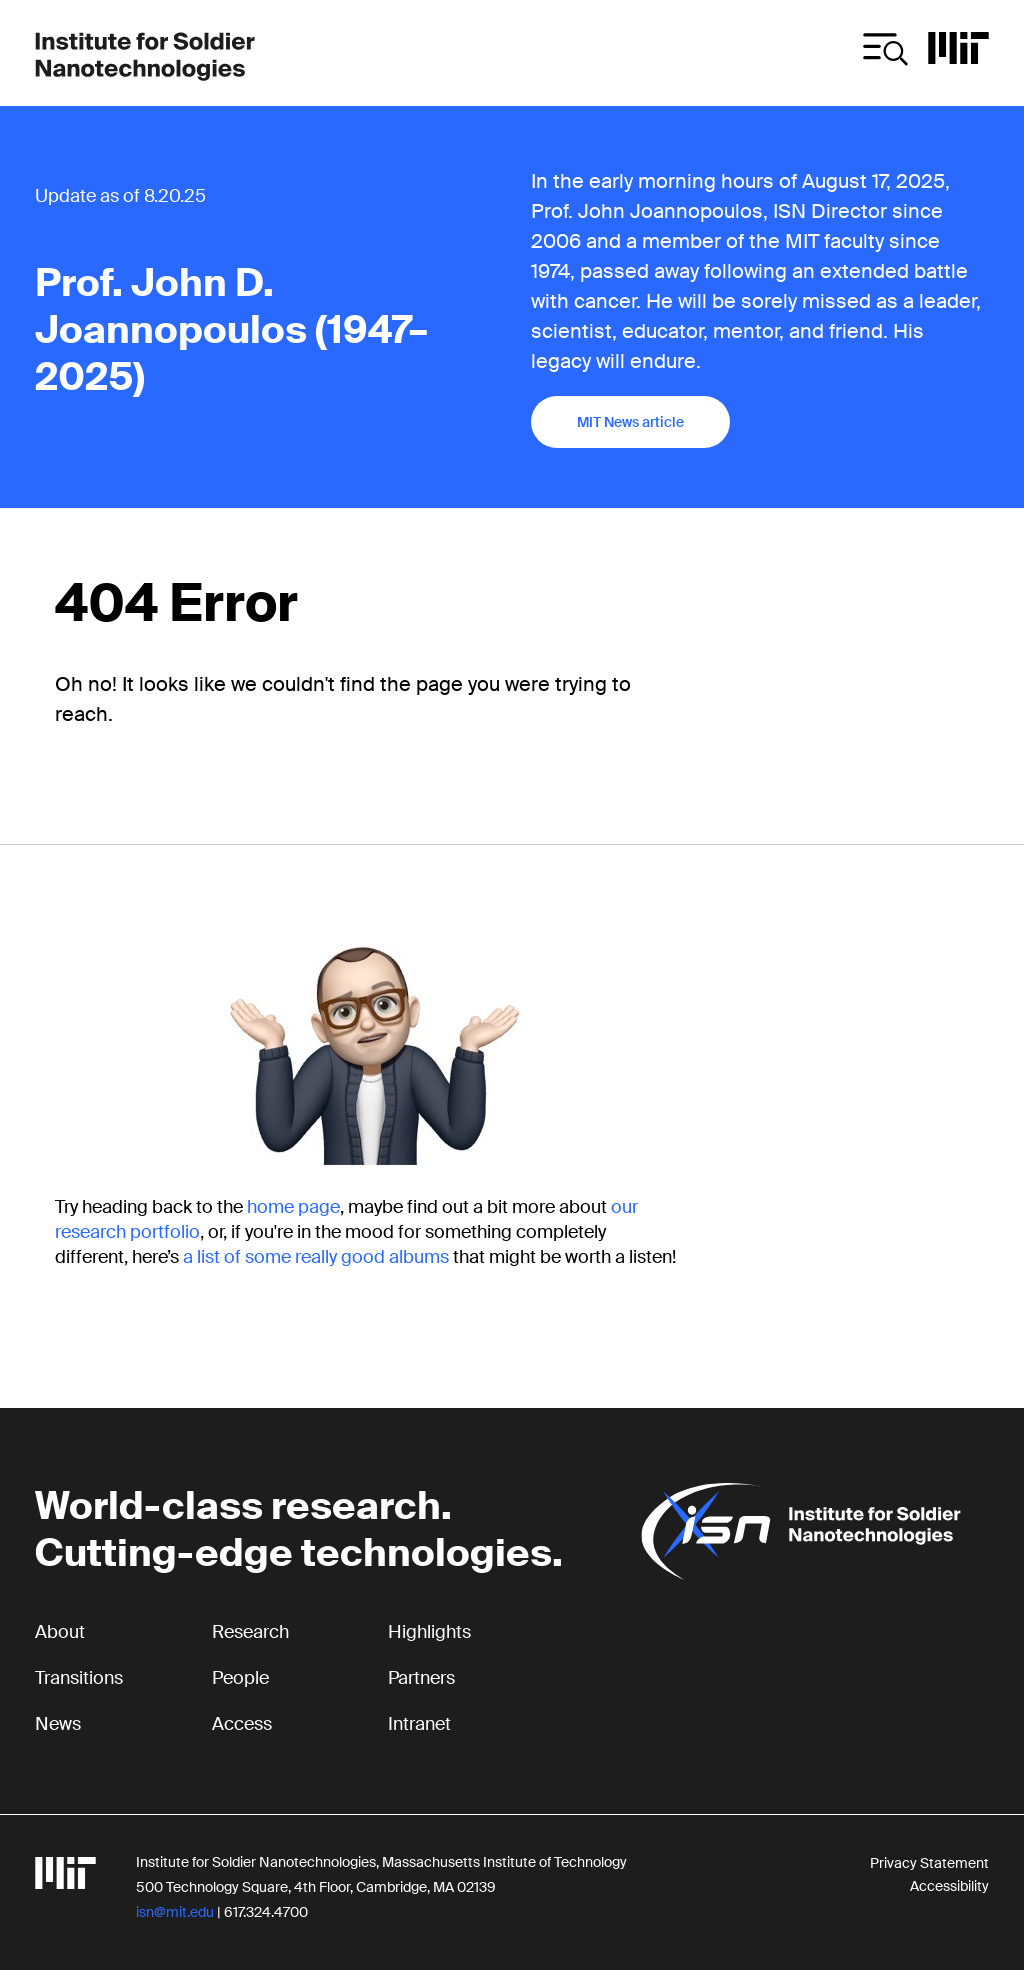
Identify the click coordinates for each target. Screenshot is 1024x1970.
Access (242, 1724)
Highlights (429, 1632)
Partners (421, 1678)
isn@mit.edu (175, 1912)
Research (250, 1632)
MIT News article (630, 422)
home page (293, 1207)
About (60, 1632)
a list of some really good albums (316, 1257)
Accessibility (949, 1886)
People (240, 1678)
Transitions (79, 1678)
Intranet (419, 1724)
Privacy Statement (929, 1863)
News (58, 1724)
